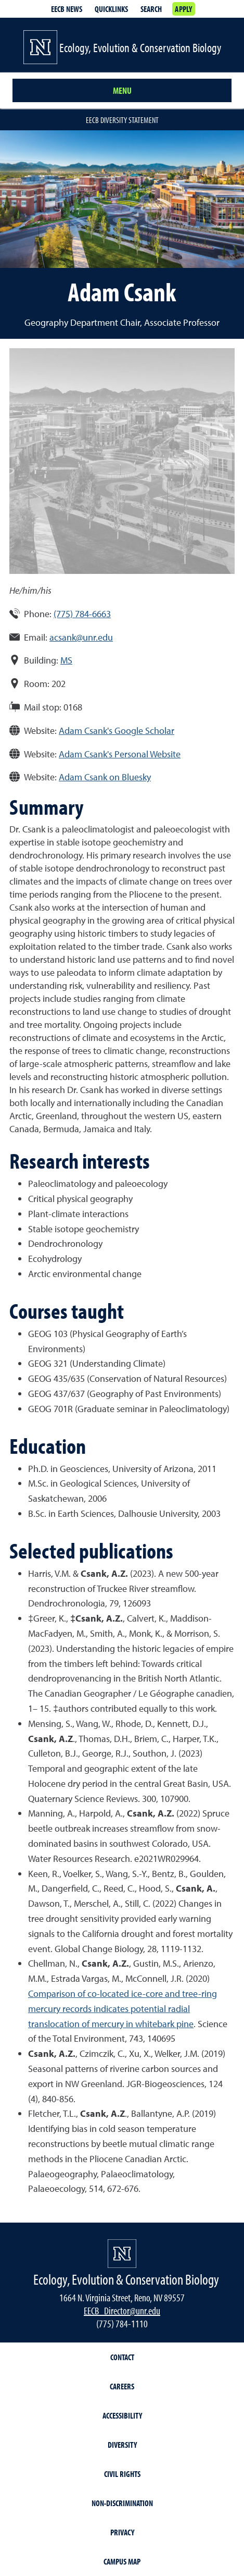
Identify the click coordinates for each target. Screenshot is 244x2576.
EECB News (66, 9)
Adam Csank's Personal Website (120, 754)
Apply (183, 9)
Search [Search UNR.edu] (151, 9)
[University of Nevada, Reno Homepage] (122, 2253)
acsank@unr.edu (81, 637)
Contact (122, 2357)
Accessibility (122, 2415)
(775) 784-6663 (82, 614)
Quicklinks (111, 9)
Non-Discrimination (122, 2503)
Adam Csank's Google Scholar (116, 731)
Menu (122, 90)
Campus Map (122, 2561)
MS (66, 660)
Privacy (122, 2532)
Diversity (122, 2444)
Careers (122, 2386)
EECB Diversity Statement (122, 120)
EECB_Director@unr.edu (122, 2310)
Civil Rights (122, 2474)
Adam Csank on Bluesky (105, 777)
